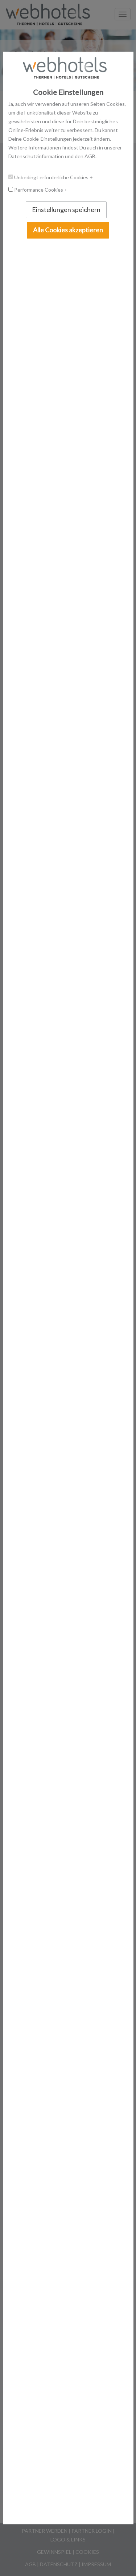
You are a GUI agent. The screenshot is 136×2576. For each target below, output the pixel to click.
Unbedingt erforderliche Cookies (52, 177)
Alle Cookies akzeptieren (68, 230)
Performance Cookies (39, 190)
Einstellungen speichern (66, 209)
